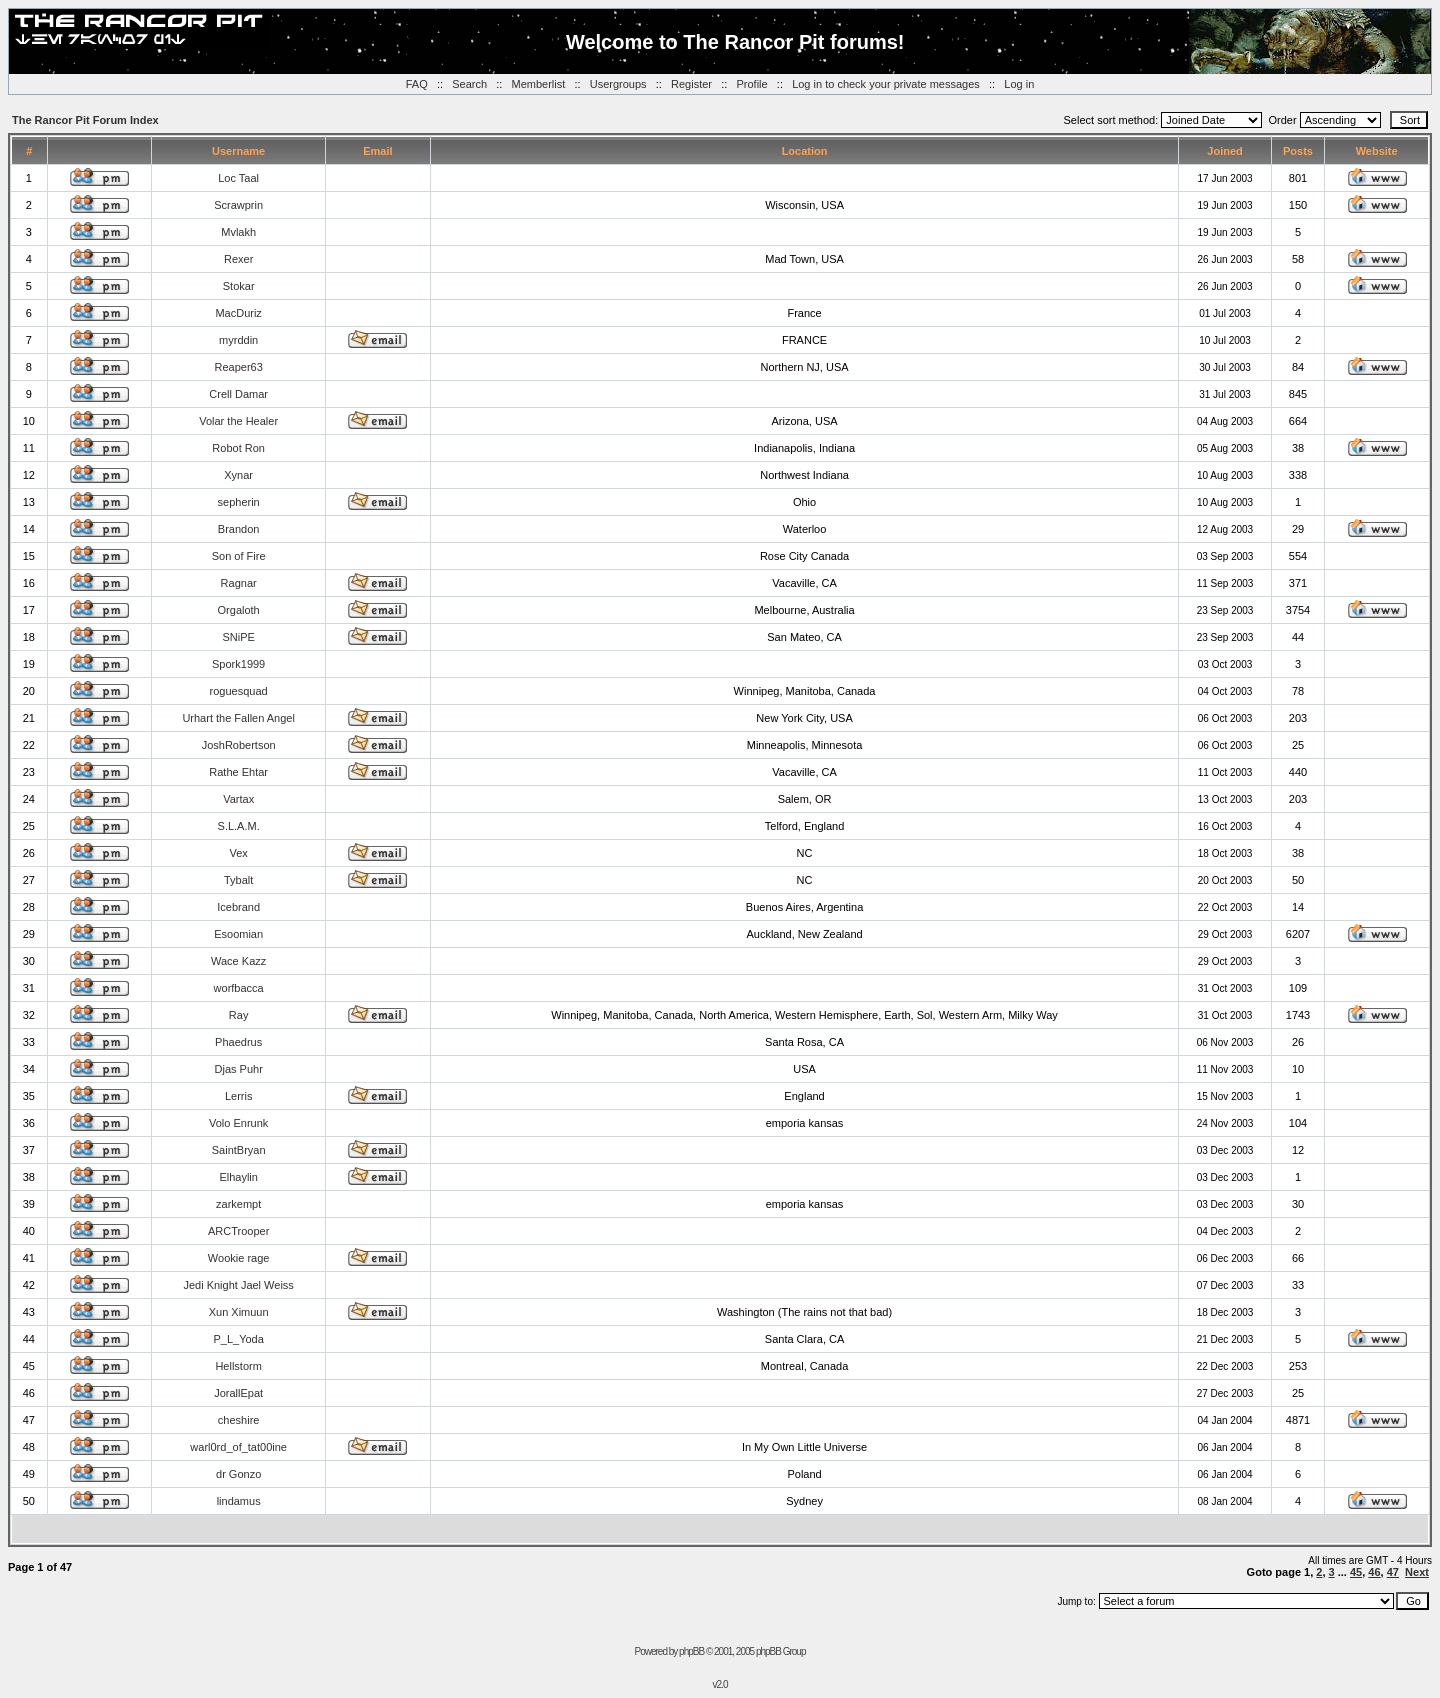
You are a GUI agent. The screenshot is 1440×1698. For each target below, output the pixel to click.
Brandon (239, 529)
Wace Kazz (238, 961)
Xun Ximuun (239, 1312)
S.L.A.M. (239, 826)
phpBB (691, 1651)
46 (1374, 1572)
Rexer (238, 259)
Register (691, 84)
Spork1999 (238, 664)
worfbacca (239, 988)
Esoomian (238, 934)
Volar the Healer (238, 421)
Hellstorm (238, 1366)
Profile (751, 84)
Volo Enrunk (238, 1123)
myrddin (238, 340)
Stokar (239, 286)
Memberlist (539, 84)
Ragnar (239, 583)
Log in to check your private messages (886, 84)
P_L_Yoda (238, 1339)
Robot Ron (238, 448)
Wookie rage (239, 1258)
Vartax (238, 799)
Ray (239, 1015)
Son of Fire (239, 556)
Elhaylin (238, 1177)
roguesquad (239, 691)
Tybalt (238, 880)
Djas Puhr (239, 1069)
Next (1417, 1572)
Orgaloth (239, 610)
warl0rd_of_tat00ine (238, 1447)
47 (1393, 1572)
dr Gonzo (238, 1474)
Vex (238, 853)
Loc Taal (238, 178)
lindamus (239, 1501)
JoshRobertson (239, 745)
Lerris (239, 1096)
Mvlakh (238, 232)
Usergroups (618, 84)
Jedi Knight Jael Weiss (238, 1285)
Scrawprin (238, 205)
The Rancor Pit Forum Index (85, 120)
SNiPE (238, 637)
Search (469, 84)
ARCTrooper (238, 1231)
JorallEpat (238, 1393)
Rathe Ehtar (238, 772)
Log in (1019, 84)
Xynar (238, 475)
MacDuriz (238, 313)
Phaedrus (238, 1042)
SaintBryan (239, 1150)
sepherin (239, 502)
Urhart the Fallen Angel (238, 718)
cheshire (239, 1420)
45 (1356, 1572)
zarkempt (238, 1204)
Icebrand (238, 907)
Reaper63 (238, 367)
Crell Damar (238, 394)
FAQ (417, 84)
